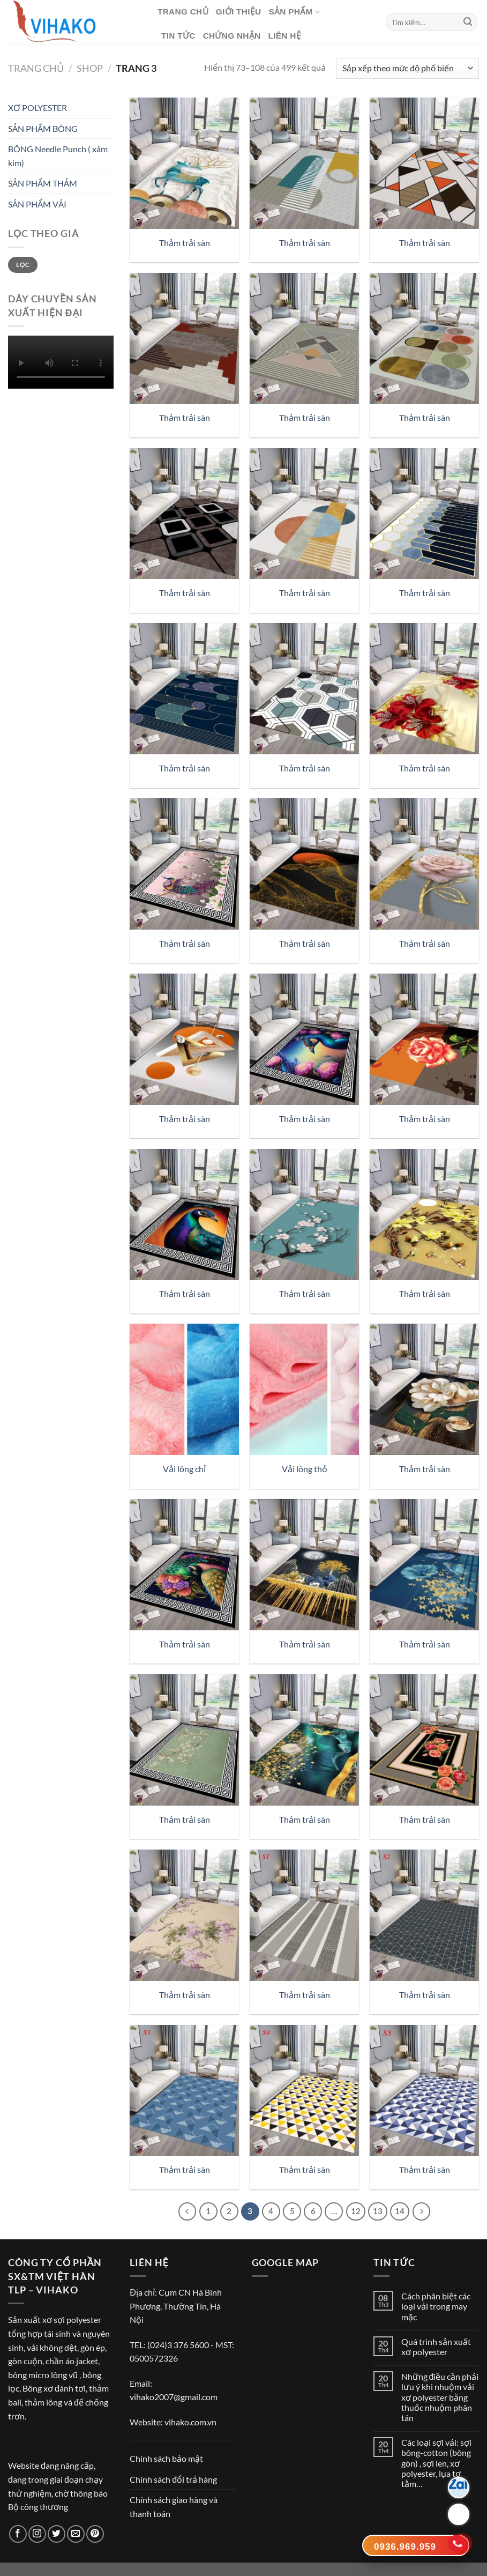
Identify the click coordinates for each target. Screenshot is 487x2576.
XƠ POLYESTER (37, 107)
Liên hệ (284, 35)
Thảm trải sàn (184, 242)
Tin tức (178, 35)
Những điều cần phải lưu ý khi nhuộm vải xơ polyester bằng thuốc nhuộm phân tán (440, 2397)
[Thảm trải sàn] (184, 163)
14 (399, 2211)
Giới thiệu (238, 11)
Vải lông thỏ (304, 1469)
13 (378, 2211)
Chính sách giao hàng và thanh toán (174, 2507)
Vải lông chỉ (184, 1469)
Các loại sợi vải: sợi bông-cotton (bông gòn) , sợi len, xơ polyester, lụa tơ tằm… (436, 2463)
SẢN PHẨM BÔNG (43, 128)
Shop (90, 68)
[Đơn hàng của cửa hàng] (407, 68)
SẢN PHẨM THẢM (42, 183)
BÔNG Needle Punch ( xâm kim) (58, 156)
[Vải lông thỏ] (304, 1389)
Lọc (22, 265)
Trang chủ (183, 11)
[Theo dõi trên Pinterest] (95, 2534)
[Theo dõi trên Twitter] (56, 2534)
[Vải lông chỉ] (184, 1389)
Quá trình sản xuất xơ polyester (436, 2346)
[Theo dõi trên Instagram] (37, 2534)
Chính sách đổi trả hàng (173, 2479)
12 (356, 2211)
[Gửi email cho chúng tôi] (76, 2534)
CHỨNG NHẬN (232, 35)
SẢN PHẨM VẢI (37, 204)
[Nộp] (468, 22)
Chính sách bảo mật (166, 2458)
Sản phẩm (294, 12)
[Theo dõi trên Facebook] (18, 2534)
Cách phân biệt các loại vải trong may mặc (435, 2306)
